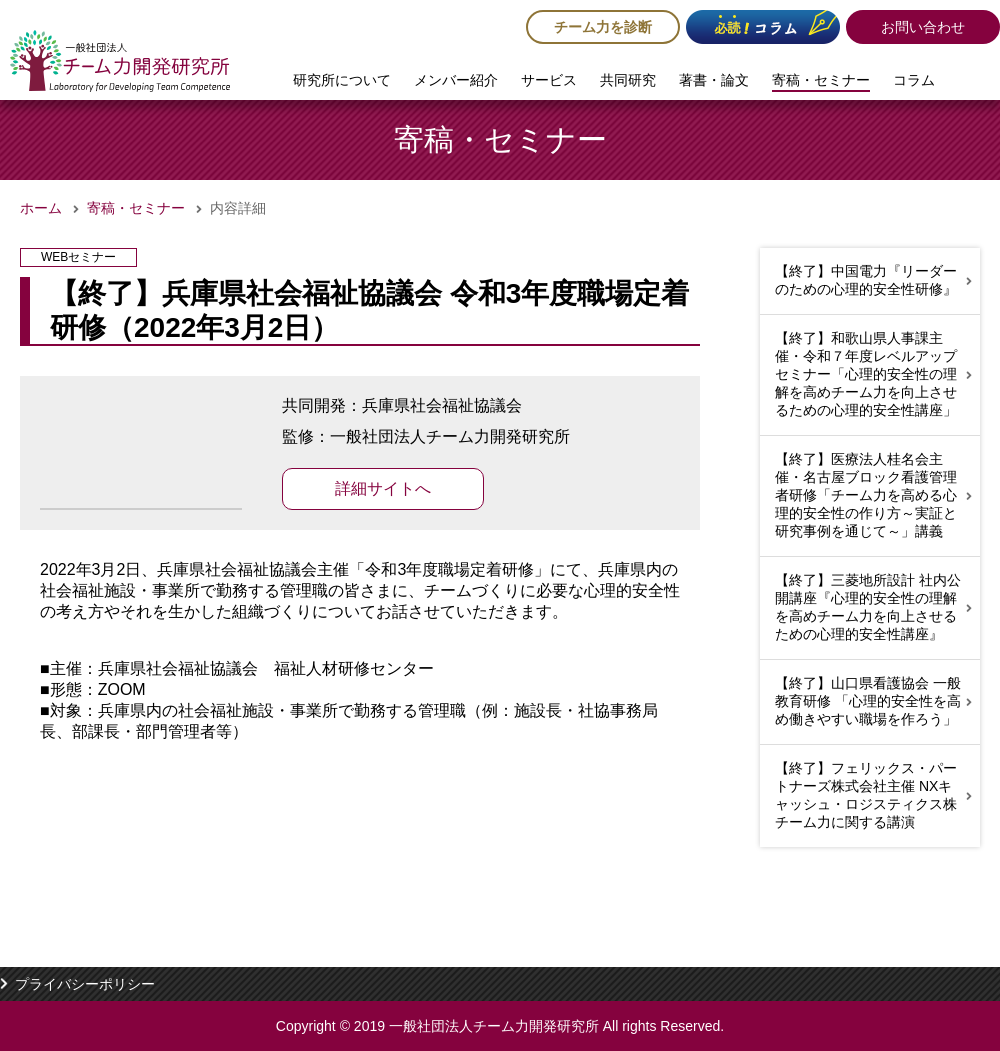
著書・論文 (714, 80)
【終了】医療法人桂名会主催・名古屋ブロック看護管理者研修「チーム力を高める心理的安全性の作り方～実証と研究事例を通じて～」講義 (866, 495)
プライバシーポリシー (85, 984)
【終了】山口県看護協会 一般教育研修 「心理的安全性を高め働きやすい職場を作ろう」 (868, 701)
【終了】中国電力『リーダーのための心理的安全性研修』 (866, 280)
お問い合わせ (923, 27)
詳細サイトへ (383, 488)
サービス (549, 80)
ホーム (41, 208)
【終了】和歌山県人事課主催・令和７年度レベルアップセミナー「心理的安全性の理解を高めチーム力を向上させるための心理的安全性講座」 (866, 374)
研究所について (342, 80)
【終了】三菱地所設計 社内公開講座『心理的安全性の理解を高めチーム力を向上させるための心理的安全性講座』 (868, 607)
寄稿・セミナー (821, 80)
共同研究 (628, 80)
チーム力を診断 (603, 27)
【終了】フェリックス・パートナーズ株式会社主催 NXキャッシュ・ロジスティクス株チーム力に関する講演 (866, 795)
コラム (914, 80)
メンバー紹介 (456, 80)
